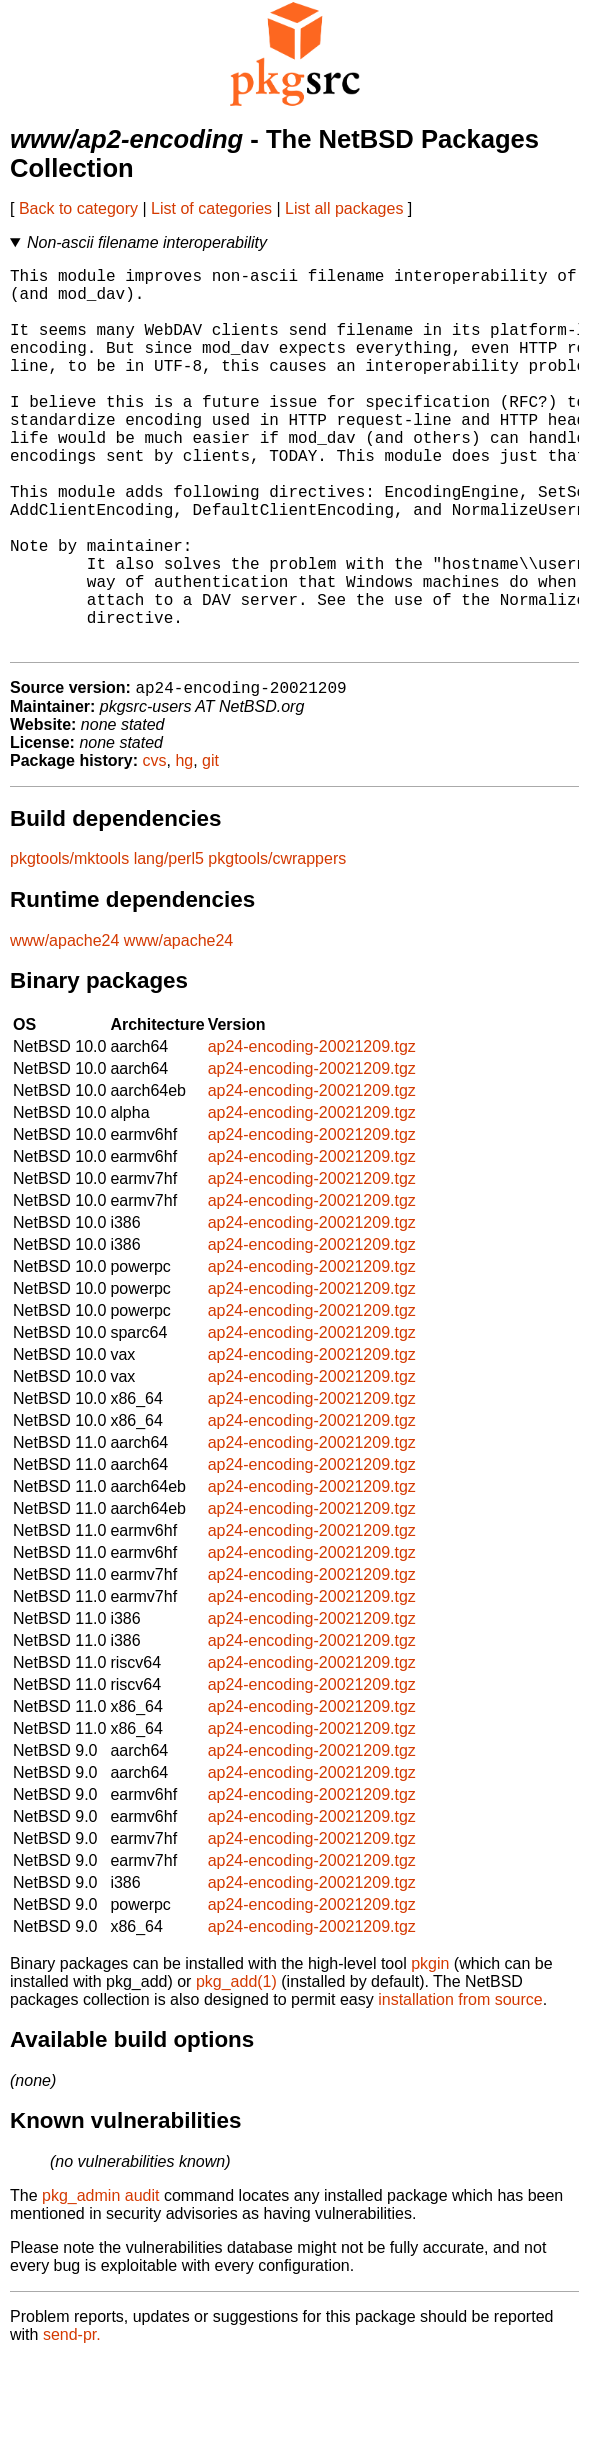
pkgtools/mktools (69, 945)
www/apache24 (64, 1027)
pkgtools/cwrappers (277, 945)
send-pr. (72, 2421)
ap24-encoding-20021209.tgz (312, 1133)
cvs (155, 847)
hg (184, 847)
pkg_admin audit (100, 2282)
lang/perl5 (169, 945)
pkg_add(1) (236, 2068)
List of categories (211, 208)
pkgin (430, 2050)
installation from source (460, 2086)
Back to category (78, 208)
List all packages (344, 208)
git (210, 847)
